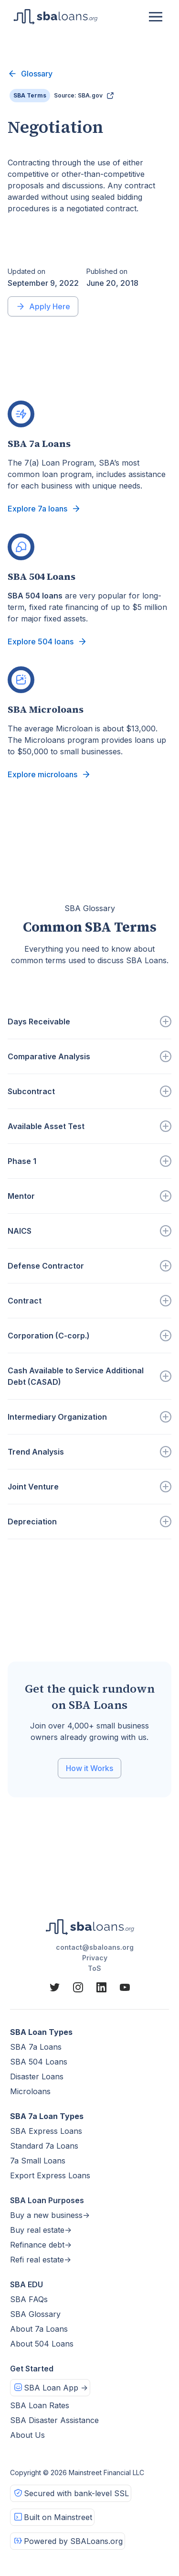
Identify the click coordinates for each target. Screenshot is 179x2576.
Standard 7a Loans (44, 2146)
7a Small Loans (37, 2160)
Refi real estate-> (40, 2259)
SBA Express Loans (46, 2131)
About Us (27, 2435)
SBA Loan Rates (39, 2405)
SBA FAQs (29, 2299)
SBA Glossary (35, 2314)
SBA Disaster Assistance (54, 2420)
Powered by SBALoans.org (73, 2541)
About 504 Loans (42, 2343)
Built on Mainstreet (58, 2517)
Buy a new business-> (50, 2215)
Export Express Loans (50, 2175)
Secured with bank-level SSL (76, 2493)
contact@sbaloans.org (95, 1947)
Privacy (94, 1958)
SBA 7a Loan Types (47, 2116)
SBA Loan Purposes (47, 2200)
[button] (155, 17)
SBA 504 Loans (38, 2061)
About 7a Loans (39, 2329)
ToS (94, 1968)
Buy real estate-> (41, 2230)
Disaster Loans (36, 2076)
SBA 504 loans (35, 595)
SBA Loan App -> (56, 2387)
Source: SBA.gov (78, 95)
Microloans (30, 2091)
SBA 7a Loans (36, 2047)
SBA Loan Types (41, 2032)
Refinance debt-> (41, 2245)
